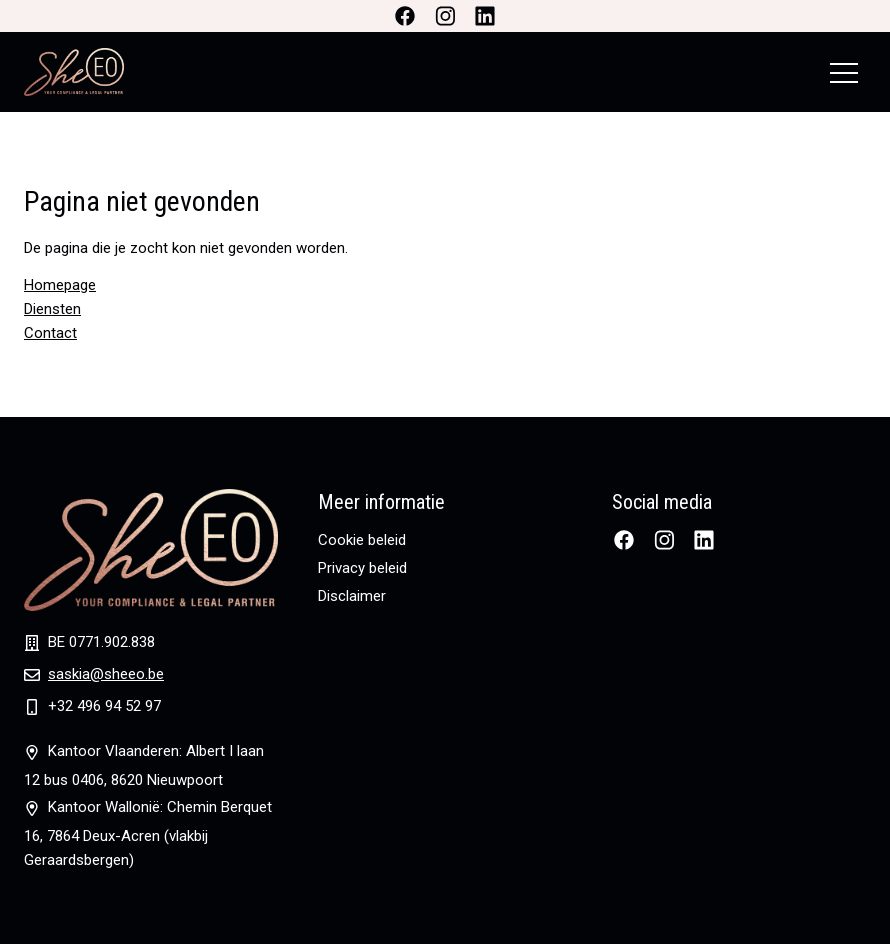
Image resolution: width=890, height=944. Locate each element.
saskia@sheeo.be (106, 674)
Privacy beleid (362, 568)
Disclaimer (352, 596)
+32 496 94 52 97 (104, 706)
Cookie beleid (362, 540)
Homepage (60, 285)
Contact (50, 333)
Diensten (52, 309)
